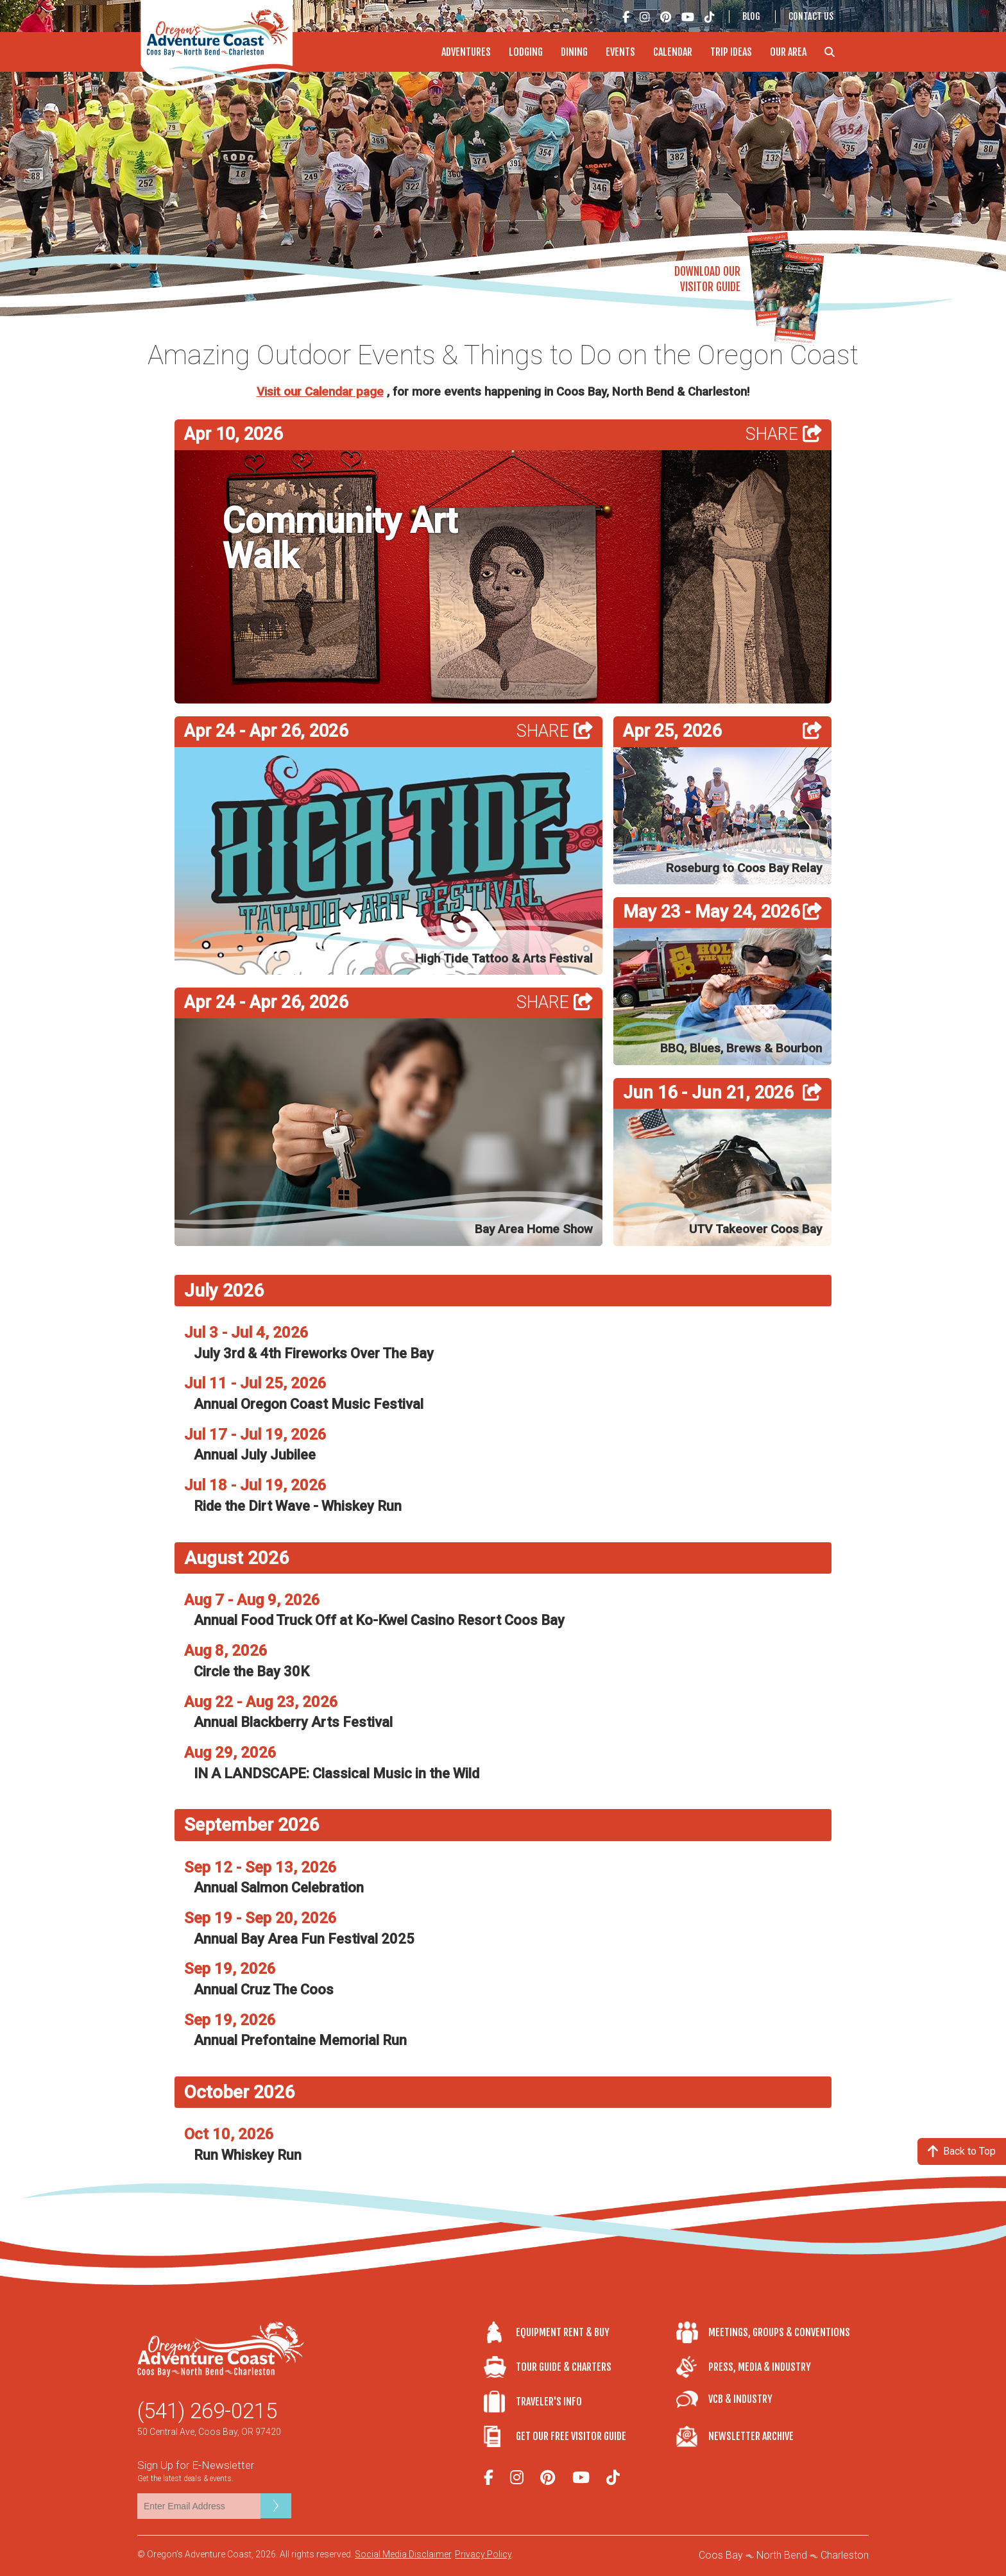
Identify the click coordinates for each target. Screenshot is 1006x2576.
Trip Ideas (731, 52)
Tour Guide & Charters (563, 2367)
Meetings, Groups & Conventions (779, 2332)
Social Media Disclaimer (403, 2554)
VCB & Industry (740, 2399)
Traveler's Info (549, 2401)
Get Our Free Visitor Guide (571, 2436)
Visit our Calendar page (320, 392)
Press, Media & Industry (759, 2367)
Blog (751, 16)
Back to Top (962, 2151)
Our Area (788, 52)
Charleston (845, 2555)
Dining (574, 52)
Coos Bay (721, 2555)
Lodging (526, 52)
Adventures (466, 52)
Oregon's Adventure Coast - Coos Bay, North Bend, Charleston (219, 45)
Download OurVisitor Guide (707, 279)
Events (620, 52)
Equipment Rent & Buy (563, 2332)
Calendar (672, 52)
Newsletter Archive (751, 2436)
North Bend (781, 2555)
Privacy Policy (483, 2554)
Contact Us (811, 16)
